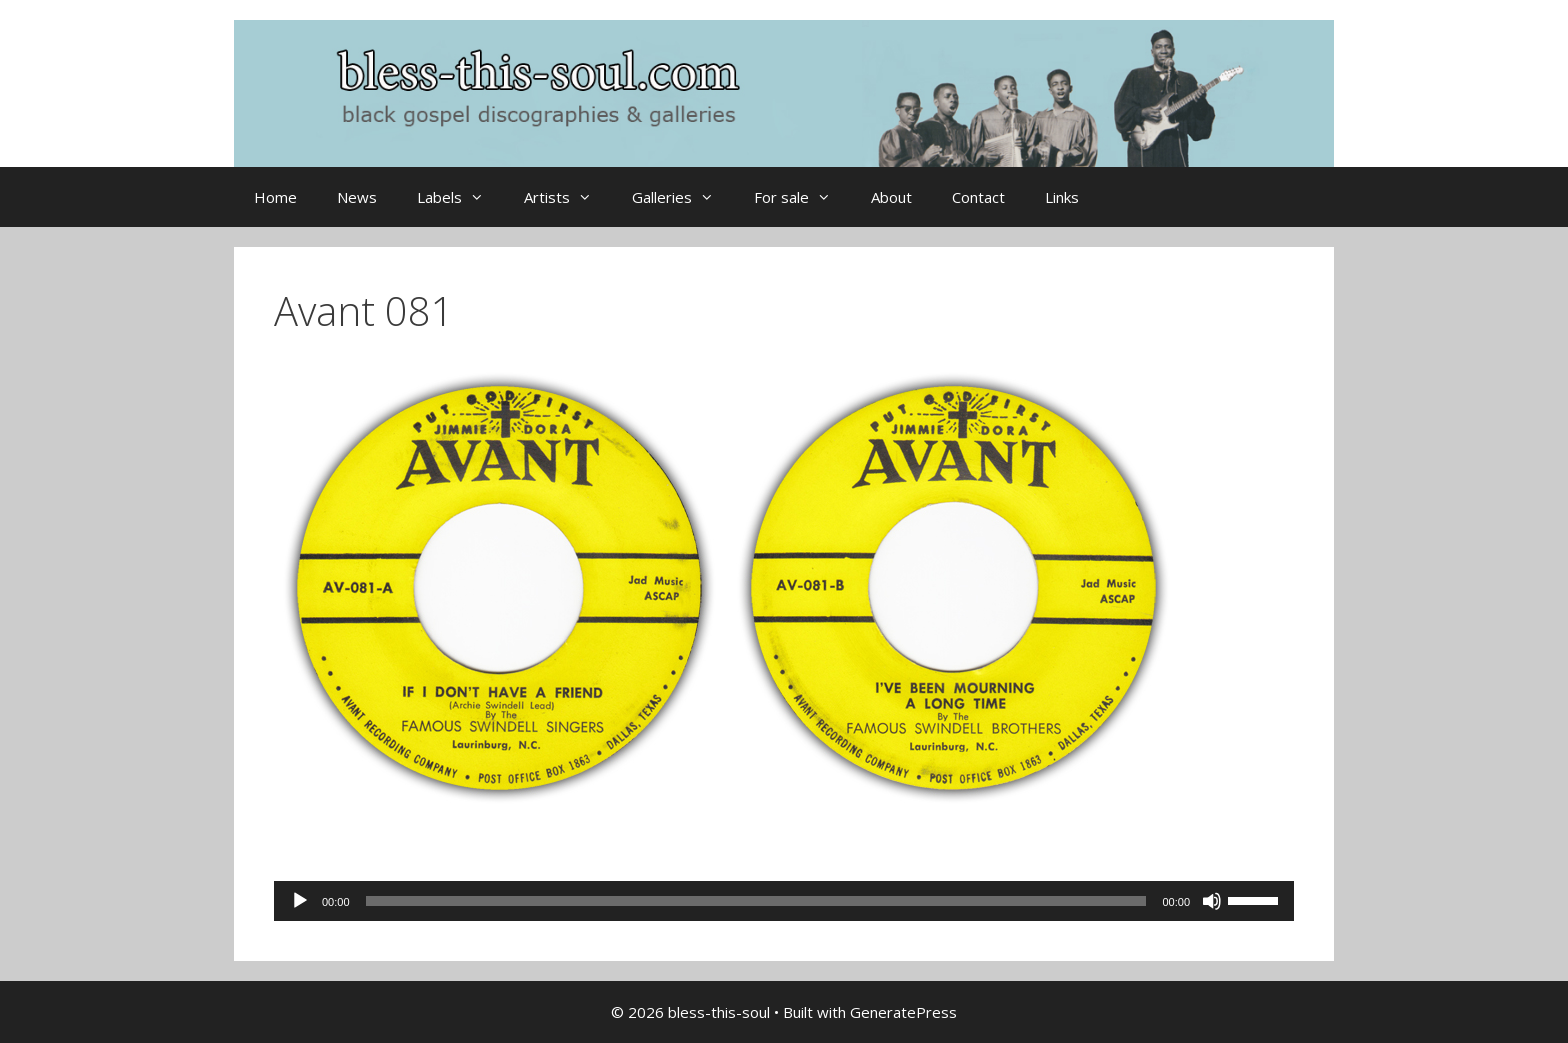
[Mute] (1212, 901)
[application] (784, 901)
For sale (802, 197)
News (357, 197)
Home (275, 197)
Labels (460, 197)
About (891, 197)
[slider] (756, 901)
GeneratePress (903, 1012)
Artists (568, 197)
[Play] (300, 901)
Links (1062, 197)
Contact (978, 197)
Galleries (683, 197)
